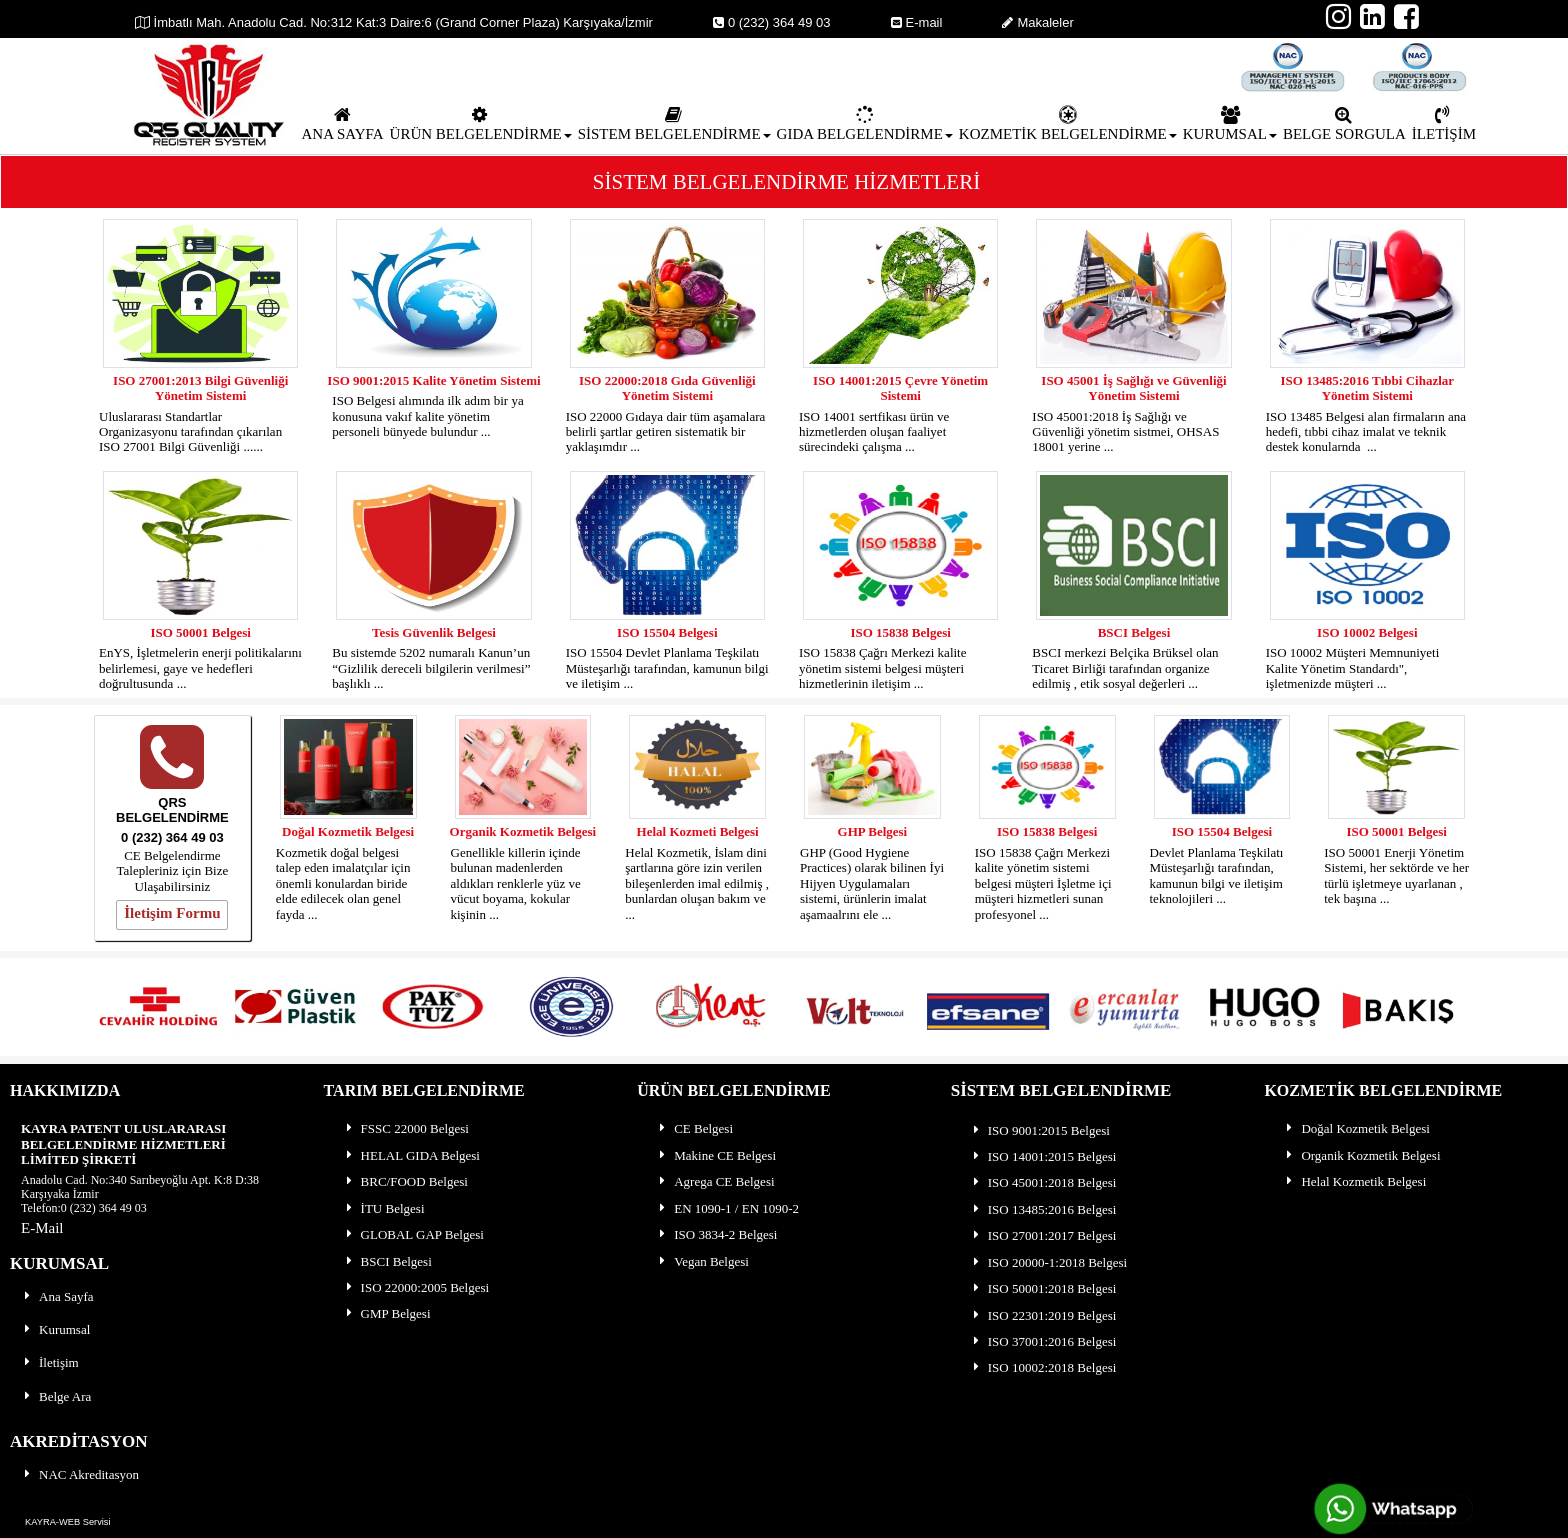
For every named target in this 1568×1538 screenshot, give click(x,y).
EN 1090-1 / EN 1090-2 (727, 1208)
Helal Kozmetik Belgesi (1354, 1181)
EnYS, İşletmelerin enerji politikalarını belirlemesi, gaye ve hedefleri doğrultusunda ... (200, 668)
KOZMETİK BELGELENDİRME (1068, 124)
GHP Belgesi (873, 831)
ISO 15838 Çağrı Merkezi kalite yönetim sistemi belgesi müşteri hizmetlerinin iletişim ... (883, 668)
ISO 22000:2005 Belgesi (416, 1287)
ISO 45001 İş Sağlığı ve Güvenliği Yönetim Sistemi (1133, 388)
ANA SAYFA (342, 124)
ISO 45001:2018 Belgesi (1043, 1182)
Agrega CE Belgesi (715, 1181)
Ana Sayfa (57, 1296)
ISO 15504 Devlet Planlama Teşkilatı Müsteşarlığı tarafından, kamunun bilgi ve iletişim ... (667, 668)
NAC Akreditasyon (80, 1474)
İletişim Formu (172, 913)
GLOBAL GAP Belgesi (413, 1234)
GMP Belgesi (387, 1313)
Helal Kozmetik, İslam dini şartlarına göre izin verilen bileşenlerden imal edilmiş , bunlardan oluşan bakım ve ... (697, 883)
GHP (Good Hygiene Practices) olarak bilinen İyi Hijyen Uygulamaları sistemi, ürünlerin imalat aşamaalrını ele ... (872, 883)
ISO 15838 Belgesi (900, 632)
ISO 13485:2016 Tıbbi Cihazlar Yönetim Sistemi (1367, 388)
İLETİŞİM (1444, 124)
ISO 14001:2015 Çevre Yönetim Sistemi (900, 388)
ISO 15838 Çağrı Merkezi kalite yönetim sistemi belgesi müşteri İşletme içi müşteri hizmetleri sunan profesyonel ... (1043, 883)
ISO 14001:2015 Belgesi (1043, 1156)
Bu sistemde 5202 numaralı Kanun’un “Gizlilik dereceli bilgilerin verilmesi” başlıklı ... (431, 668)
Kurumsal (55, 1329)
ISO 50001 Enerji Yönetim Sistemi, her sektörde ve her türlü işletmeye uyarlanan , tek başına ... (1396, 875)
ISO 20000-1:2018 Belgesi (1048, 1262)
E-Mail (42, 1228)
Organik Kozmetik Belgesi (523, 831)
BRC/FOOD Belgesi (405, 1181)
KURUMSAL (1230, 124)
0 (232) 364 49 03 (772, 22)
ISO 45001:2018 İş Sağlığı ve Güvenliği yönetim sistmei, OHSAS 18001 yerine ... (1125, 432)
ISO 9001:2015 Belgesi (1040, 1130)
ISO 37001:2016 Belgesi (1043, 1341)
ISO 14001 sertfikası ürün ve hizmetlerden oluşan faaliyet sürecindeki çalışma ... (874, 432)
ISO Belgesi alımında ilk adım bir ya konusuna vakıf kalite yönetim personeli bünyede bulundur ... (427, 416)
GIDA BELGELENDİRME (865, 124)
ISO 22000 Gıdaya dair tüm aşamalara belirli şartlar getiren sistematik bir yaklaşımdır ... (666, 432)
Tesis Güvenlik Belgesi (434, 632)
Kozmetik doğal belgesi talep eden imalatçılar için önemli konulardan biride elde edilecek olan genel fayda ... (343, 883)
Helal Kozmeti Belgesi (698, 831)
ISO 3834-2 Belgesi (716, 1234)
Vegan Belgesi (702, 1261)
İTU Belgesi (384, 1208)
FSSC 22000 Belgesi (406, 1128)
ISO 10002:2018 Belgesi (1043, 1367)
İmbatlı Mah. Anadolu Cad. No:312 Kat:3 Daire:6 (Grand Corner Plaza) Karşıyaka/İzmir (394, 22)
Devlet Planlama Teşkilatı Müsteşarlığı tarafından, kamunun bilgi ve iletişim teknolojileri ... (1217, 875)
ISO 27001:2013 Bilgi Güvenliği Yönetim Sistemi (200, 388)
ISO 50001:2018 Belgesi (1043, 1288)
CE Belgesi (694, 1128)
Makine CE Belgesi (716, 1155)
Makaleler (1037, 22)
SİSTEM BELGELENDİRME (674, 124)
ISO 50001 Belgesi (200, 632)
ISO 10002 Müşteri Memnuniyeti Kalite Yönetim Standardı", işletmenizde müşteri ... (1353, 668)
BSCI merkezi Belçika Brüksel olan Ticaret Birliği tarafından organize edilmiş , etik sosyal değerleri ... (1125, 668)
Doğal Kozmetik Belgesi (348, 831)
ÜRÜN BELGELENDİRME (481, 124)
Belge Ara (56, 1396)
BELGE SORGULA (1344, 124)
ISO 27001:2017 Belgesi (1043, 1235)
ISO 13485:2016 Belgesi (1043, 1209)
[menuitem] (342, 123)
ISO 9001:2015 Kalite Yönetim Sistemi (433, 380)
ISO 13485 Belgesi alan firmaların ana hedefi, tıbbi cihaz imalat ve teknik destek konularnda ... (1366, 432)
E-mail (917, 22)
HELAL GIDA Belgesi (411, 1155)
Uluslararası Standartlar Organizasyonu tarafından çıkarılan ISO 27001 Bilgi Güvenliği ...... (190, 432)
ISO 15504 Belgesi (667, 632)
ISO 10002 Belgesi (1367, 632)
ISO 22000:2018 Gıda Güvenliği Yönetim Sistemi (667, 388)
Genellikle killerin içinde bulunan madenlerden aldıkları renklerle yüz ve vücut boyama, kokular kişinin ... (516, 883)
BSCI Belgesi (1134, 632)
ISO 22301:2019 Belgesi (1043, 1315)
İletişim (50, 1362)
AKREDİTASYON (79, 1441)
